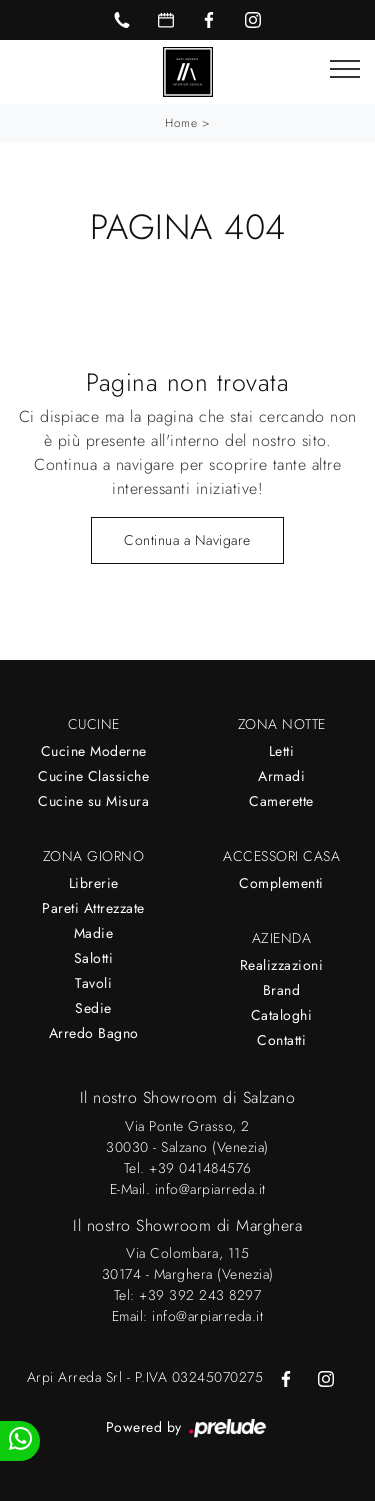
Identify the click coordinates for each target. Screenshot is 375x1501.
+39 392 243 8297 (200, 1295)
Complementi (281, 883)
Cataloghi (282, 1015)
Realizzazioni (282, 965)
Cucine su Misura (93, 801)
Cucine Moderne (94, 751)
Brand (282, 990)
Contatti (281, 1040)
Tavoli (93, 983)
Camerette (281, 801)
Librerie (94, 883)
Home (181, 123)
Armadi (281, 776)
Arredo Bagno (94, 1033)
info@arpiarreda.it (210, 1189)
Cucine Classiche (93, 776)
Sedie (93, 1008)
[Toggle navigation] (345, 70)
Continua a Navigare (187, 540)
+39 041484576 (200, 1168)
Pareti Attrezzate (93, 908)
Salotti (94, 958)
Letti (282, 751)
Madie (94, 933)
